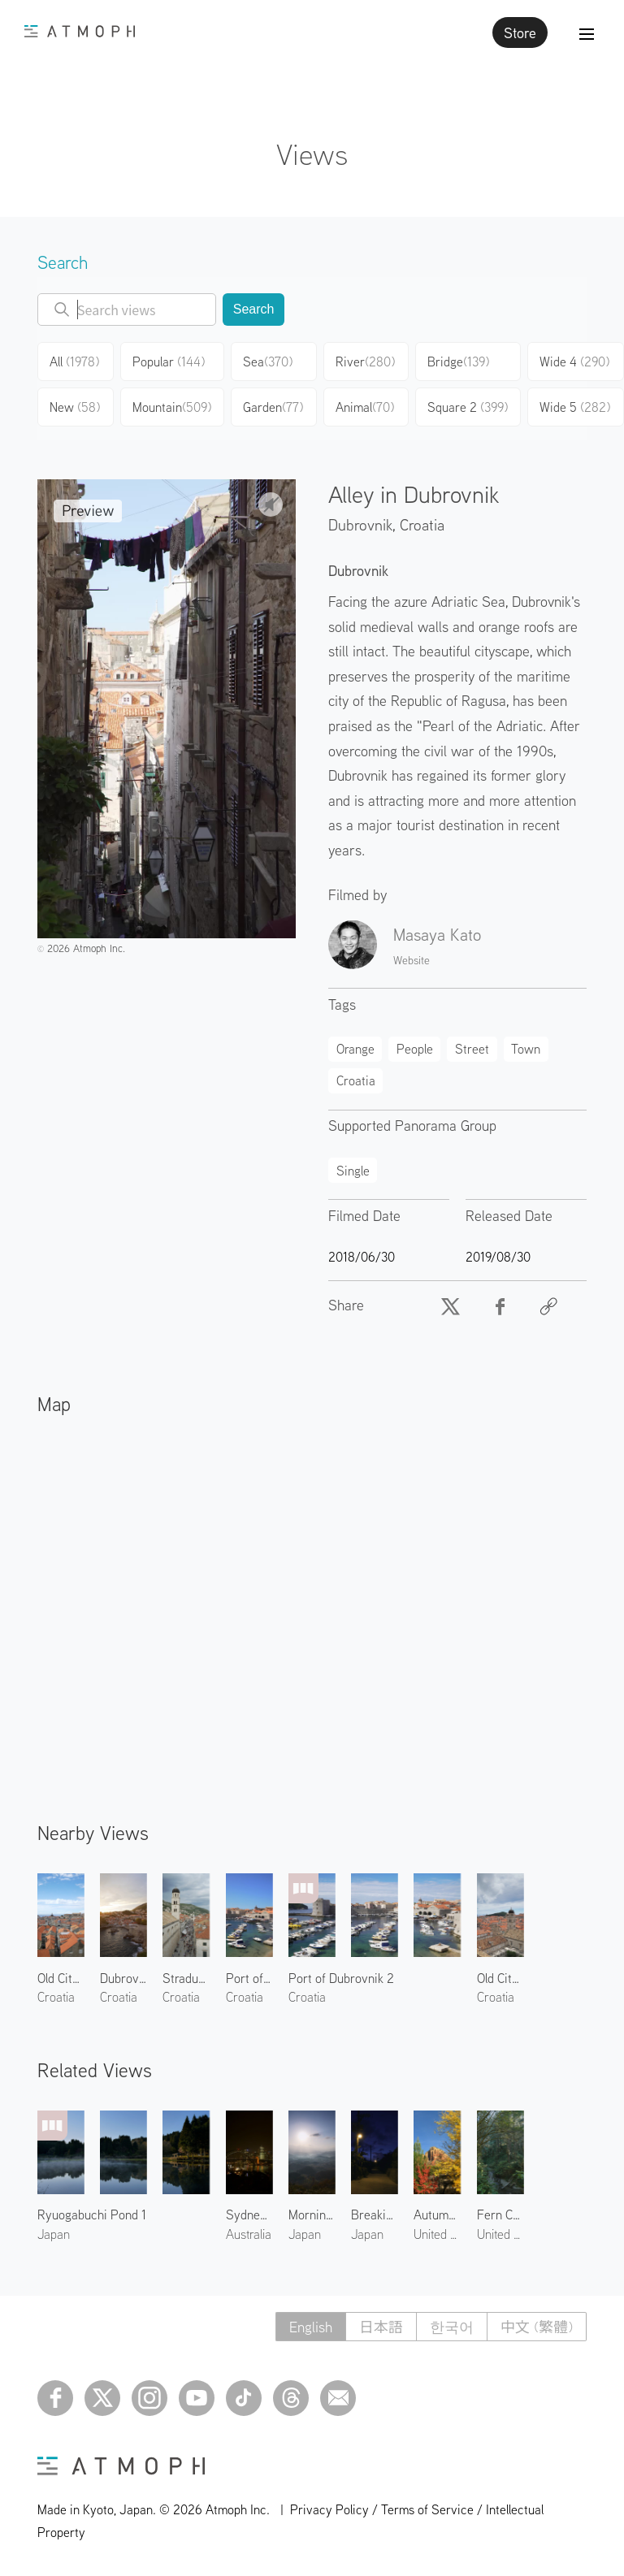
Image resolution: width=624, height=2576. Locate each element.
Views (312, 154)
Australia (248, 2234)
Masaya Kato (437, 934)
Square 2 (467, 407)
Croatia (422, 524)
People (414, 1049)
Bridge (458, 361)
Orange (355, 1049)
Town (525, 1049)
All (74, 361)
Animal (365, 407)
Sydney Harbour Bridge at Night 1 (249, 2214)
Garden (273, 407)
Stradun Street (186, 1978)
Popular (168, 361)
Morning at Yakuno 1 (312, 2214)
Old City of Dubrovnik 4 (500, 1978)
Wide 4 (574, 361)
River (365, 361)
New (75, 407)
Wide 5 (575, 407)
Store (520, 32)
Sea (267, 361)
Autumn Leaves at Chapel (437, 2214)
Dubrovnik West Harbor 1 (123, 1978)
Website (411, 960)
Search (254, 309)
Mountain (171, 407)
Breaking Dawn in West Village (374, 2214)
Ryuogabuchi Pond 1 (91, 2214)
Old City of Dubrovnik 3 (60, 1978)
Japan (53, 2234)
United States (437, 2234)
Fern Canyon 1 (500, 2214)
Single (353, 1170)
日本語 (381, 2327)
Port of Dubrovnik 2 (341, 1978)
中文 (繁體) (536, 2327)
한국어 (452, 2327)
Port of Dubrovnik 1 (249, 1978)
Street (472, 1049)
